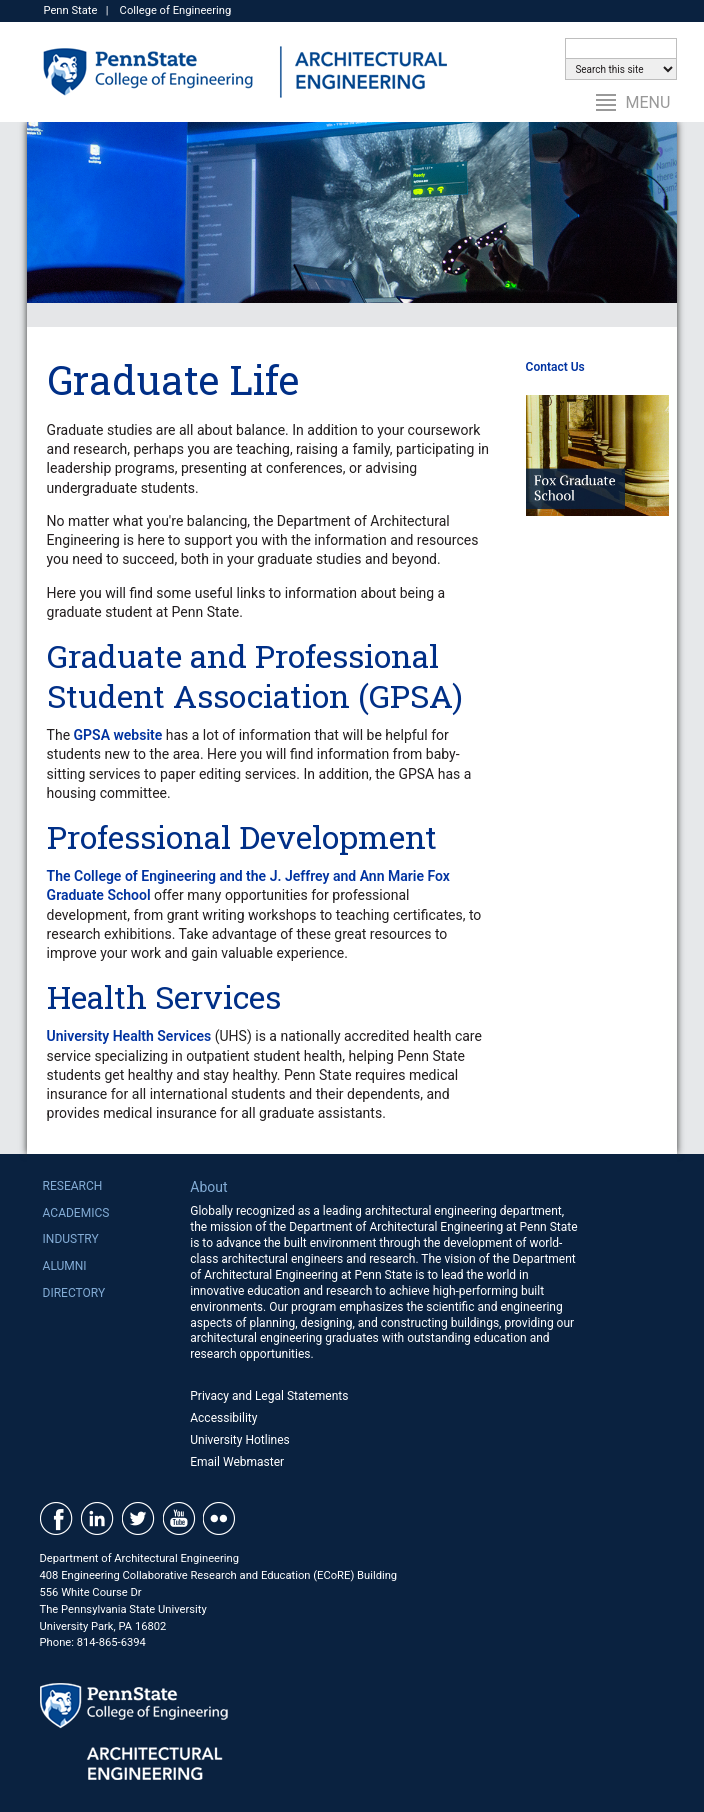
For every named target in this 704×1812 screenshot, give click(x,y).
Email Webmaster (237, 1462)
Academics (76, 1213)
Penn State (70, 10)
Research (73, 1186)
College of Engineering (176, 10)
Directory (74, 1293)
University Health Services (129, 1036)
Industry (71, 1239)
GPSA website (118, 735)
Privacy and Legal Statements (269, 1396)
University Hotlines (240, 1440)
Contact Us (555, 367)
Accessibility (223, 1418)
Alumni (65, 1266)
